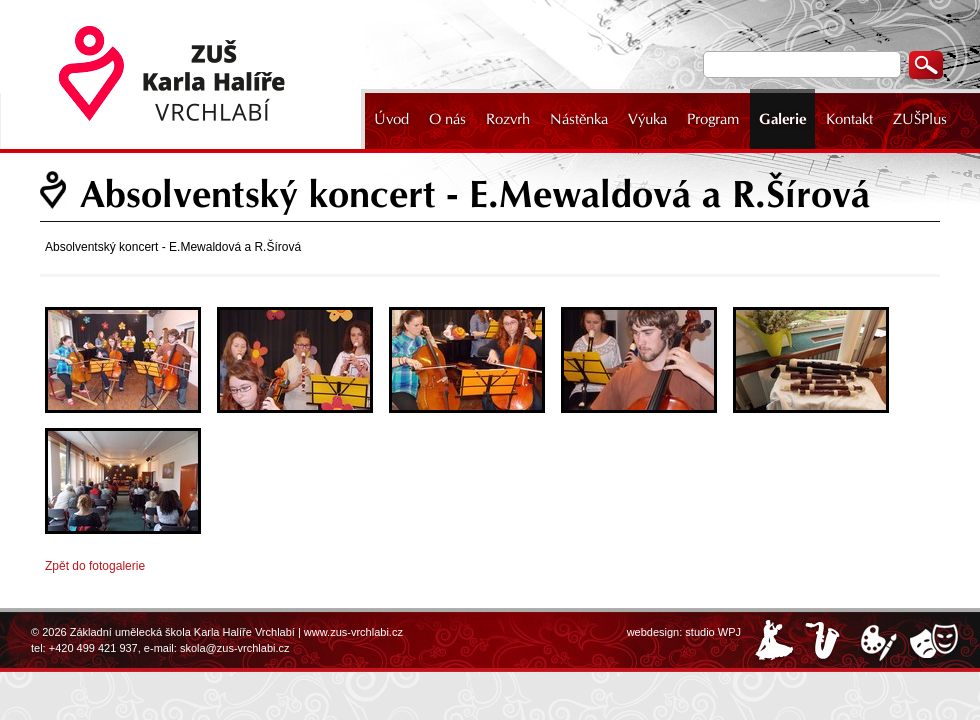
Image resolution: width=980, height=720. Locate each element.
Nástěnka (579, 119)
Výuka (647, 119)
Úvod (391, 119)
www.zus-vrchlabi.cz (353, 632)
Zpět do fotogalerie (95, 566)
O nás (447, 119)
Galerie (782, 119)
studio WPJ (713, 632)
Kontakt (849, 119)
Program (713, 119)
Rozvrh (508, 119)
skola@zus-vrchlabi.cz (235, 648)
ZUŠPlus (920, 119)
